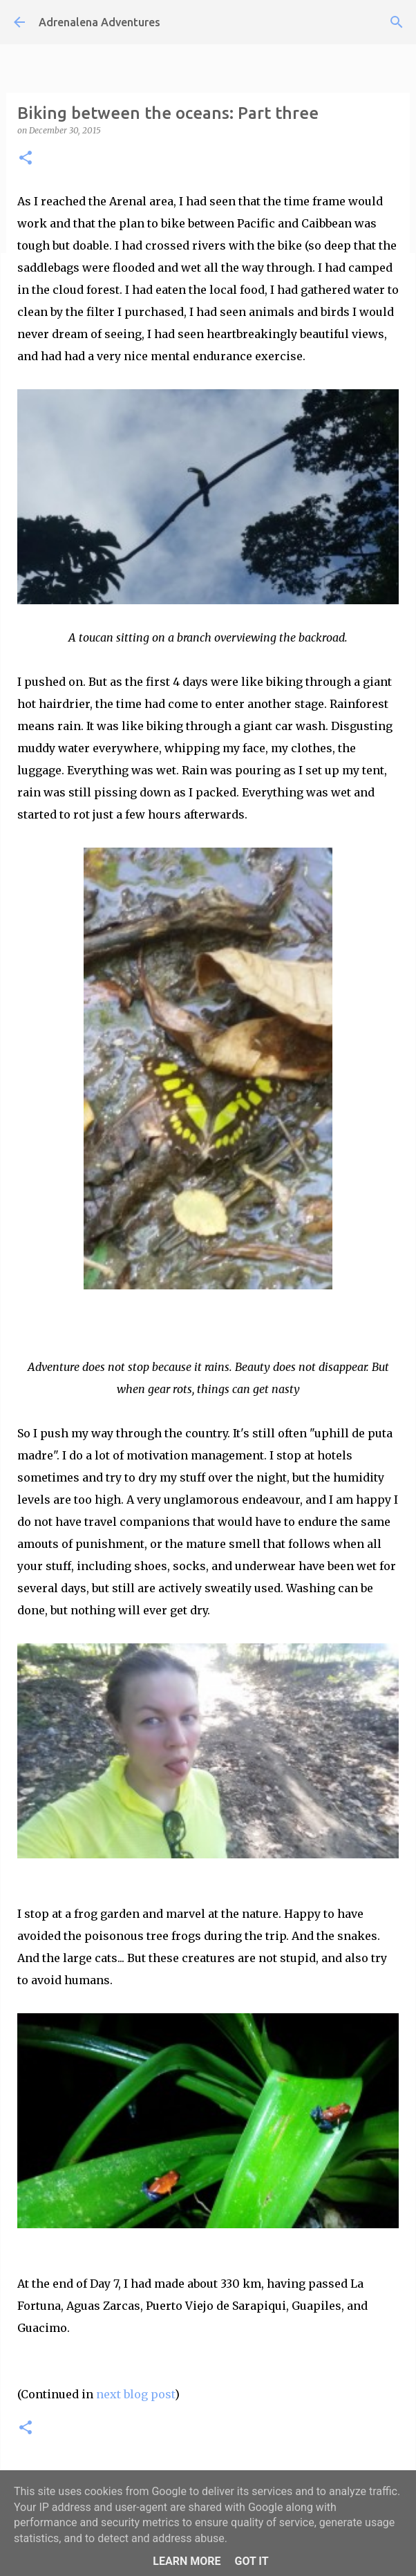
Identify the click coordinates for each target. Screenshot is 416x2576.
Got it (251, 2561)
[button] (25, 158)
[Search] (396, 22)
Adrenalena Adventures (99, 22)
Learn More (186, 2561)
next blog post (135, 2394)
